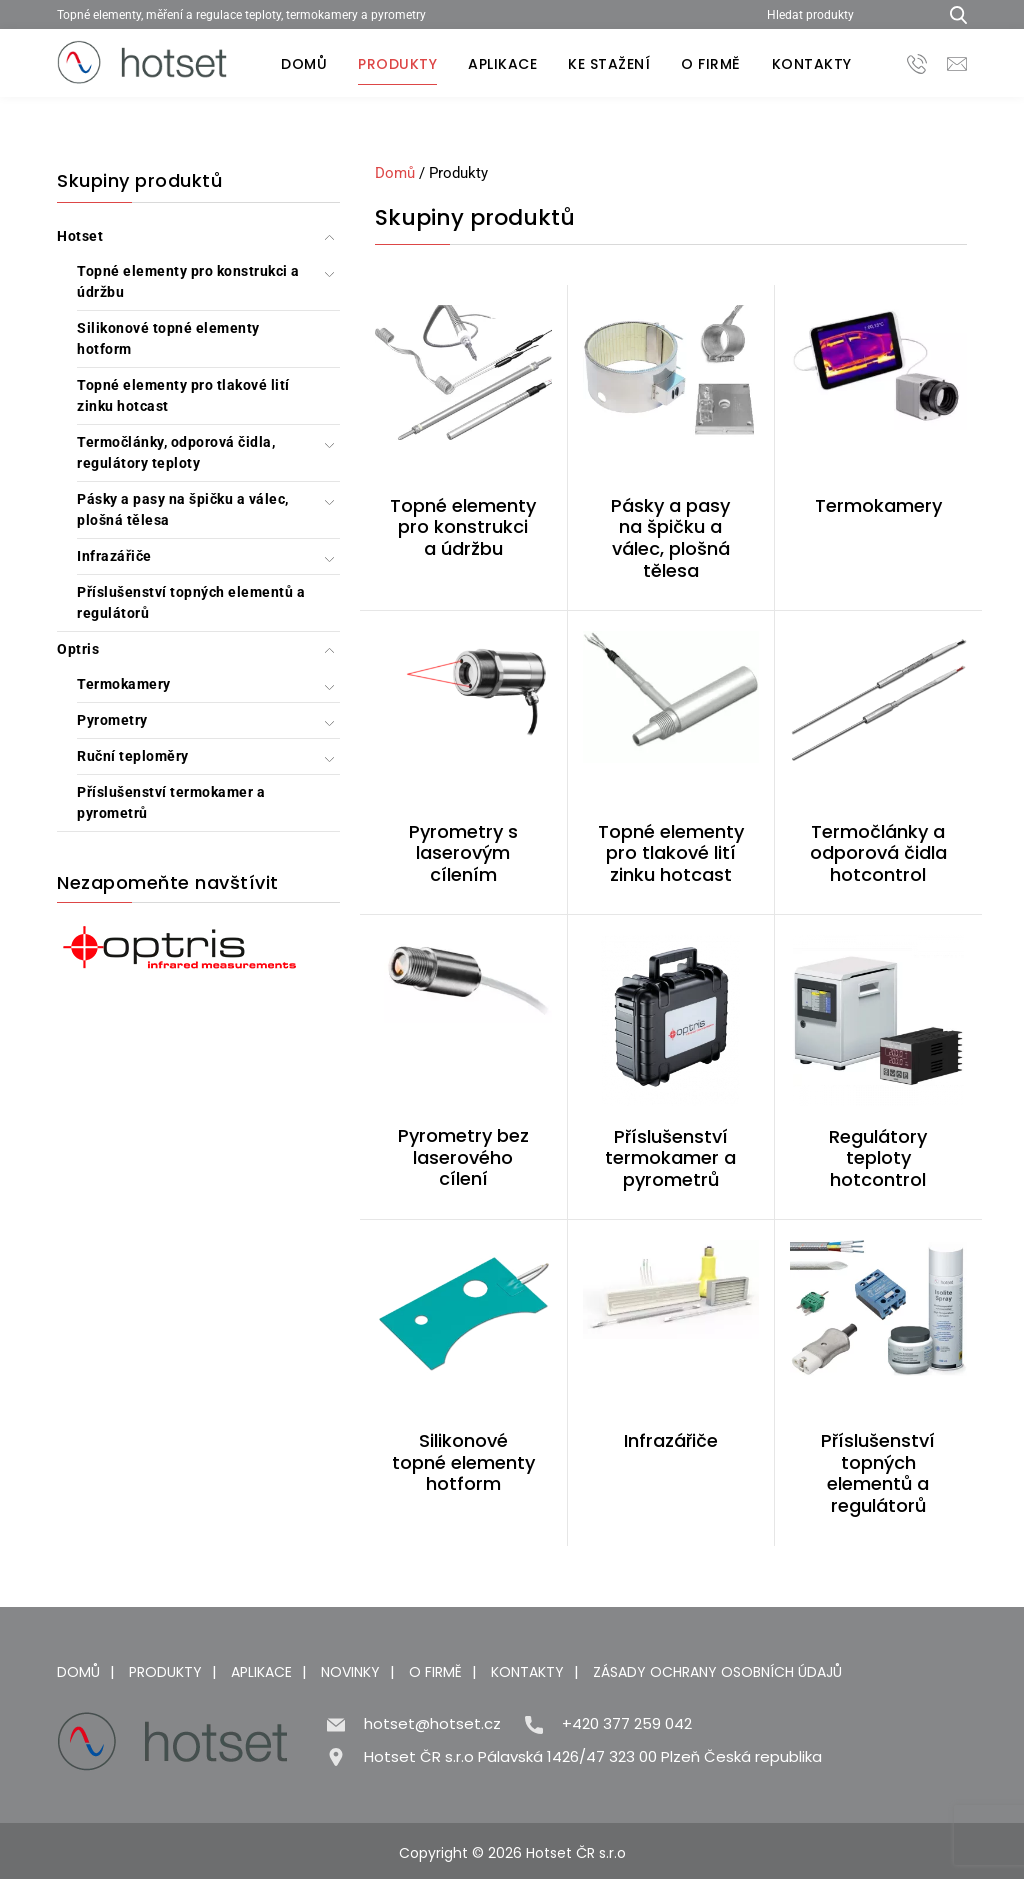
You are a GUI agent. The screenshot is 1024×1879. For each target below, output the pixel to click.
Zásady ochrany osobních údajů (717, 1672)
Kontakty (812, 64)
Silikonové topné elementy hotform (168, 338)
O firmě (711, 64)
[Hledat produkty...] (951, 14)
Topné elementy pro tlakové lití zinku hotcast (183, 395)
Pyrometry (112, 720)
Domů (304, 64)
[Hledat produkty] (845, 14)
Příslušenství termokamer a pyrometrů (171, 802)
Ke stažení (609, 64)
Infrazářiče (114, 556)
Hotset (80, 236)
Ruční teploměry (133, 756)
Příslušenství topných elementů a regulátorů (191, 602)
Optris (78, 649)
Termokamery (124, 684)
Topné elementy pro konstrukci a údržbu (188, 281)
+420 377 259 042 (627, 1723)
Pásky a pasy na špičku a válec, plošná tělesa (183, 509)
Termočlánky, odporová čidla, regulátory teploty (176, 452)
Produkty (397, 64)
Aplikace (502, 64)
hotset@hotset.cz (432, 1723)
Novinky (350, 1672)
